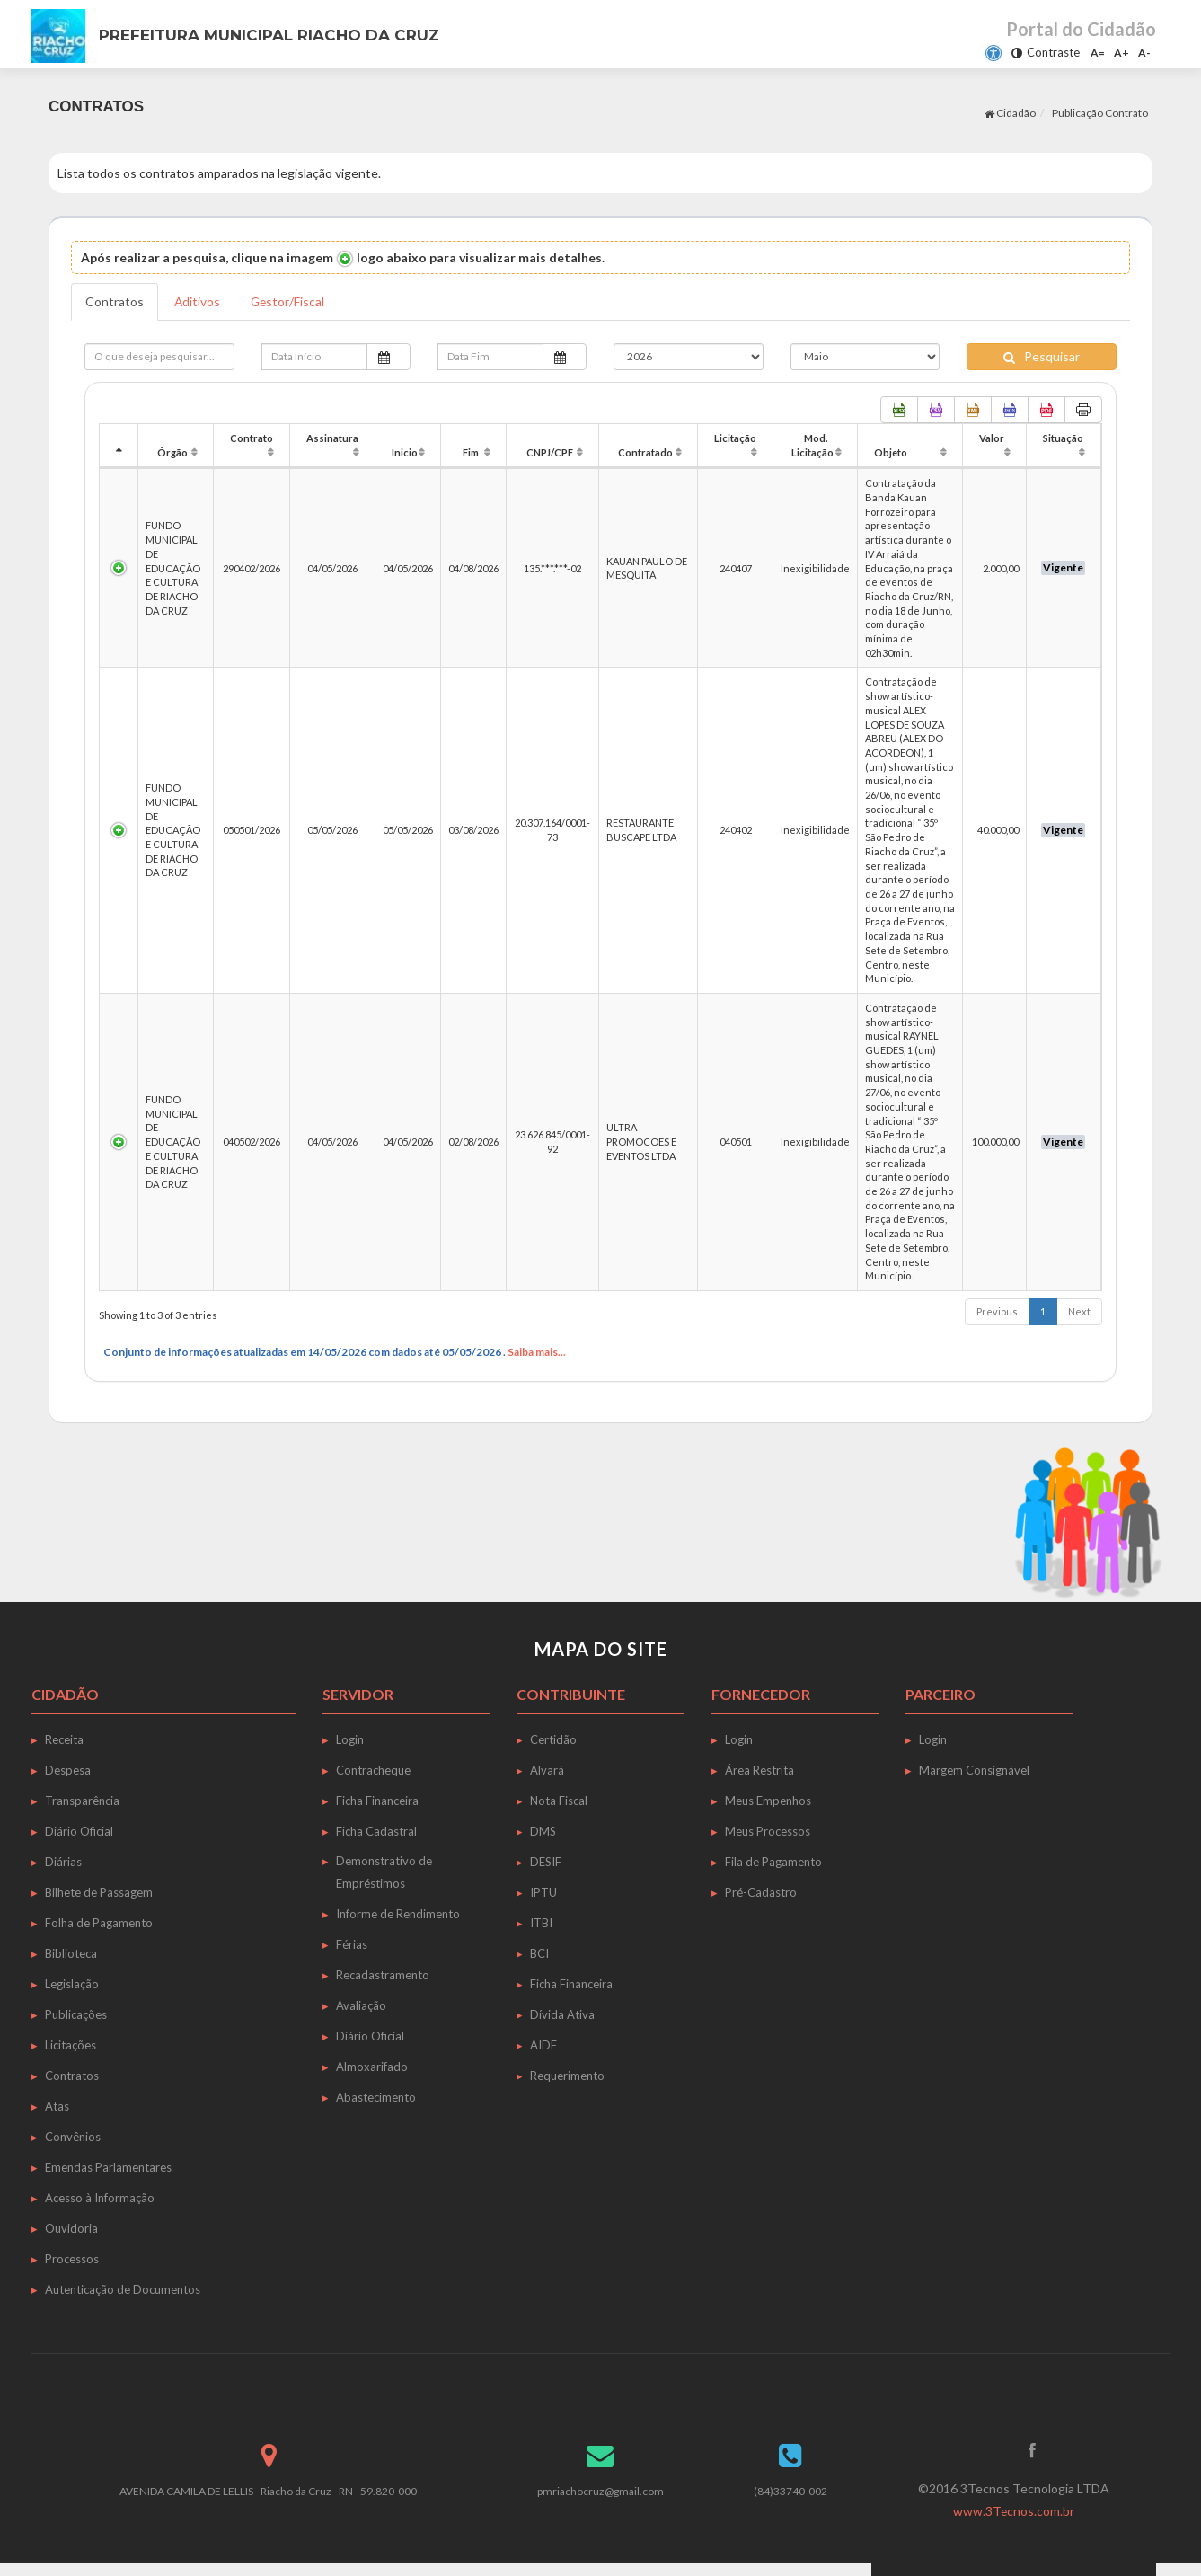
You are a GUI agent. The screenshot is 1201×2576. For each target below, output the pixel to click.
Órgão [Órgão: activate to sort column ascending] (172, 452)
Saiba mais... (537, 1352)
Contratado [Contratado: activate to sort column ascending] (645, 452)
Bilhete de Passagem (99, 1892)
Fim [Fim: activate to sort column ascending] (471, 452)
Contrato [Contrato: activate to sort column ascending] (251, 438)
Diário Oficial (79, 1831)
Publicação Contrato (1100, 113)
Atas (57, 2106)
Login (350, 1739)
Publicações (76, 2014)
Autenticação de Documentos (122, 2289)
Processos (72, 2259)
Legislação (72, 1984)
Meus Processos (767, 1831)
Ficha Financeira (377, 1800)
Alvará (547, 1770)
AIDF (543, 2045)
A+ (1121, 52)
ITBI (541, 1923)
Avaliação (361, 2005)
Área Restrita (759, 1770)
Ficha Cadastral (376, 1831)
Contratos (114, 301)
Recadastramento (382, 1975)
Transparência (82, 1800)
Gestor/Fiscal (289, 301)
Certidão (553, 1739)
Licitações (70, 2045)
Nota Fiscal (558, 1800)
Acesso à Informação (100, 2198)
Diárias (63, 1862)
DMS (543, 1831)
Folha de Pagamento (99, 1923)
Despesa (68, 1770)
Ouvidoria (71, 2228)
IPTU (543, 1892)
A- (1144, 52)
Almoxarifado (372, 2066)
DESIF (545, 1862)
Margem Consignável (974, 1770)
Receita (64, 1739)
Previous (997, 1311)
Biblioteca (71, 1953)
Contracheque (373, 1770)
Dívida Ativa (562, 2014)
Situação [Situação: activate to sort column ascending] (1063, 438)
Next (1079, 1311)
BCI (539, 1953)
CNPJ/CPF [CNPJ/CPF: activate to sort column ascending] (549, 452)
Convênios (73, 2136)
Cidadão (1010, 113)
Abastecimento (376, 2097)
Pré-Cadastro (761, 1892)
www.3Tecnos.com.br (1014, 2510)
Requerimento (567, 2075)
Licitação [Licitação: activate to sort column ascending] (735, 438)
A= (1098, 52)
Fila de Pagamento (773, 1862)
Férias (351, 1944)
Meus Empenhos (768, 1800)
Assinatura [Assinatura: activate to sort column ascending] (332, 438)
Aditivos (197, 301)
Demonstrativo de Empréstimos (384, 1872)
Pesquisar (1041, 356)
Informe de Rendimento (398, 1914)
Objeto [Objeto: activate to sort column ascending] (890, 452)
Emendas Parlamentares (108, 2167)
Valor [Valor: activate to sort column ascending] (991, 438)
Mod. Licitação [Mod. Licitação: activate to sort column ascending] (812, 445)
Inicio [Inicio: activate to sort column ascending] (405, 452)
